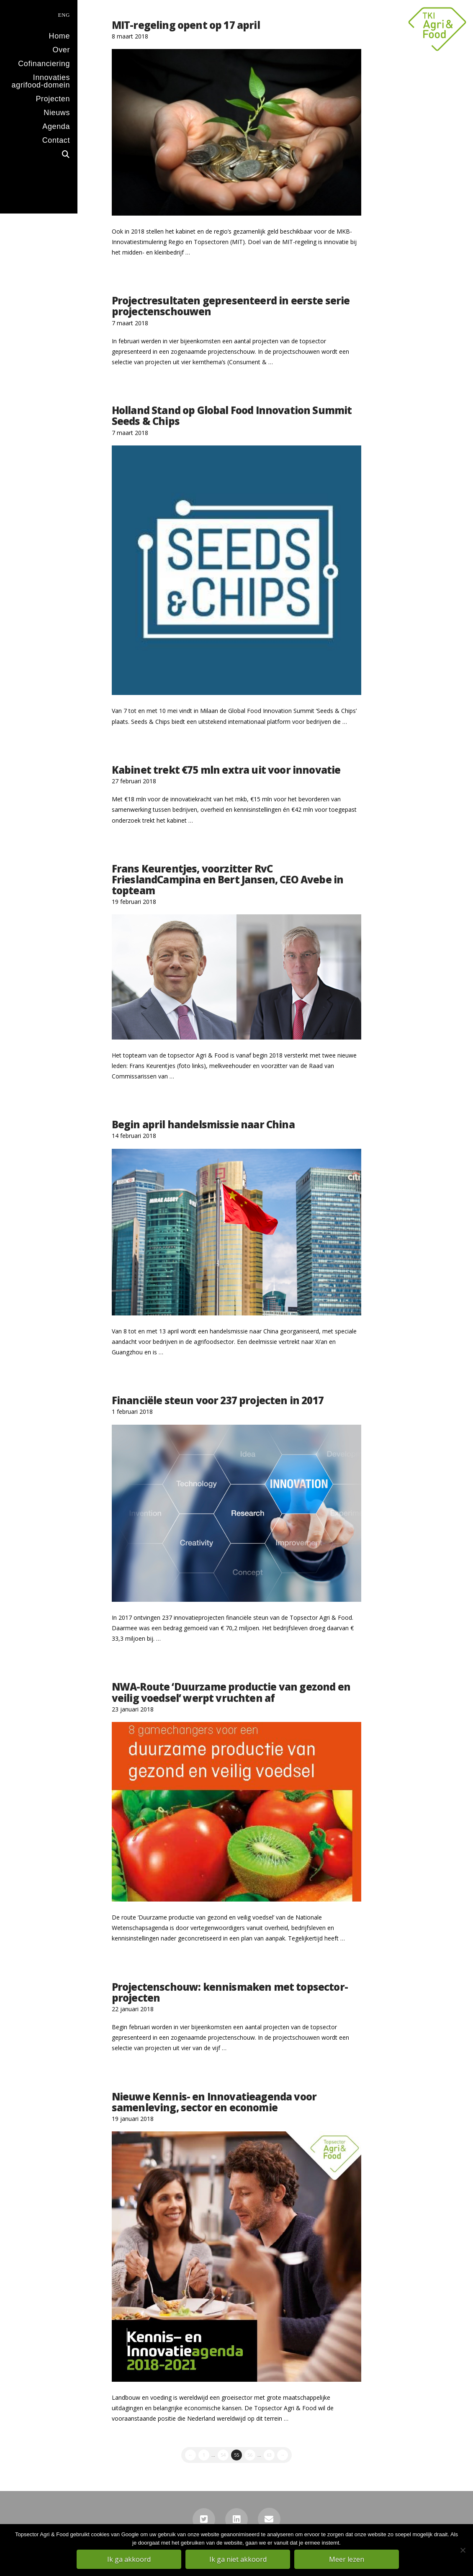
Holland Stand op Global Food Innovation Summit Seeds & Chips (232, 416)
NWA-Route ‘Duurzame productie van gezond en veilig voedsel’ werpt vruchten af (231, 1692)
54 (223, 2455)
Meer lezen (347, 2559)
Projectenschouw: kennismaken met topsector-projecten (230, 1992)
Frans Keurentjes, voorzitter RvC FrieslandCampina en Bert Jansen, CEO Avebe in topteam (228, 879)
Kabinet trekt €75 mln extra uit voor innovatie (226, 770)
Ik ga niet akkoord (238, 2559)
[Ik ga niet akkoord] (462, 2550)
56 (249, 2455)
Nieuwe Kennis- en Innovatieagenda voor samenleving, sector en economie (214, 2102)
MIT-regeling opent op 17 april (186, 25)
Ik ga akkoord (130, 2559)
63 (269, 2455)
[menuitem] (38, 14)
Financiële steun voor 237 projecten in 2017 (218, 1400)
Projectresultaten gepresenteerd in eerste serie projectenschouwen (231, 306)
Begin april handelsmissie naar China (203, 1124)
